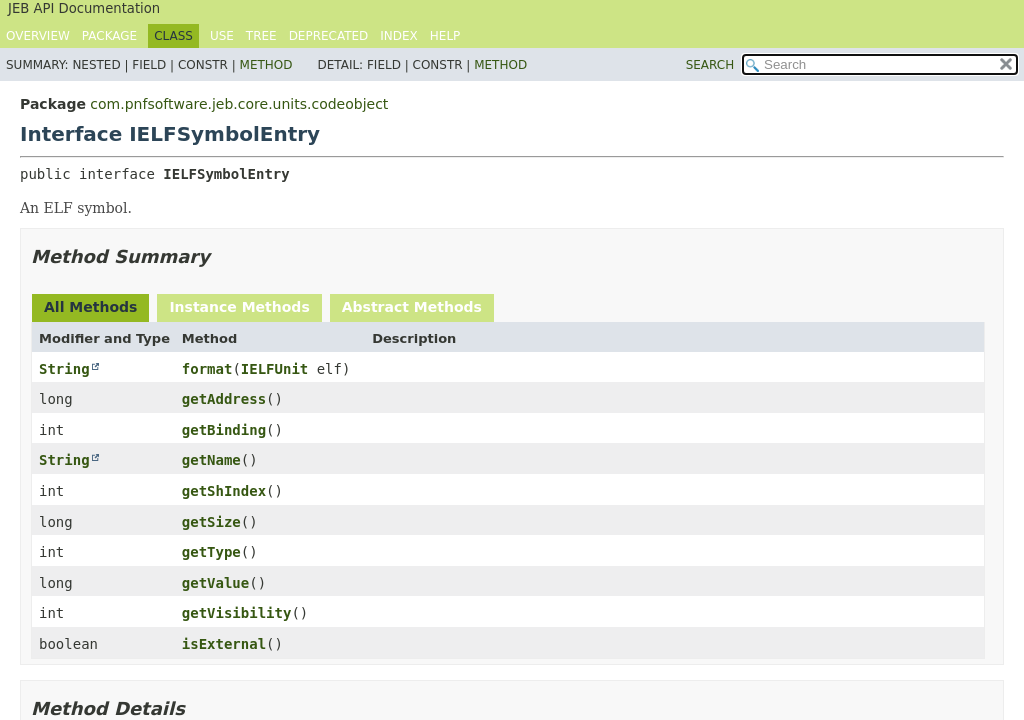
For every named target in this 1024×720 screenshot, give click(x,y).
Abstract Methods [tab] (412, 307)
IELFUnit (274, 369)
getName (211, 460)
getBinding (224, 430)
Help (445, 36)
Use (222, 36)
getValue (215, 583)
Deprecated (329, 36)
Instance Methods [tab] (239, 307)
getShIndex (224, 491)
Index (399, 36)
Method (266, 65)
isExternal (224, 644)
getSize (211, 522)
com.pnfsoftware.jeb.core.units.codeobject (239, 104)
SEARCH (710, 65)
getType (211, 552)
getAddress (224, 399)
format (207, 369)
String (64, 369)
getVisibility (237, 613)
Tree (261, 36)
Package (109, 36)
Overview (38, 36)
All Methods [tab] (90, 307)
